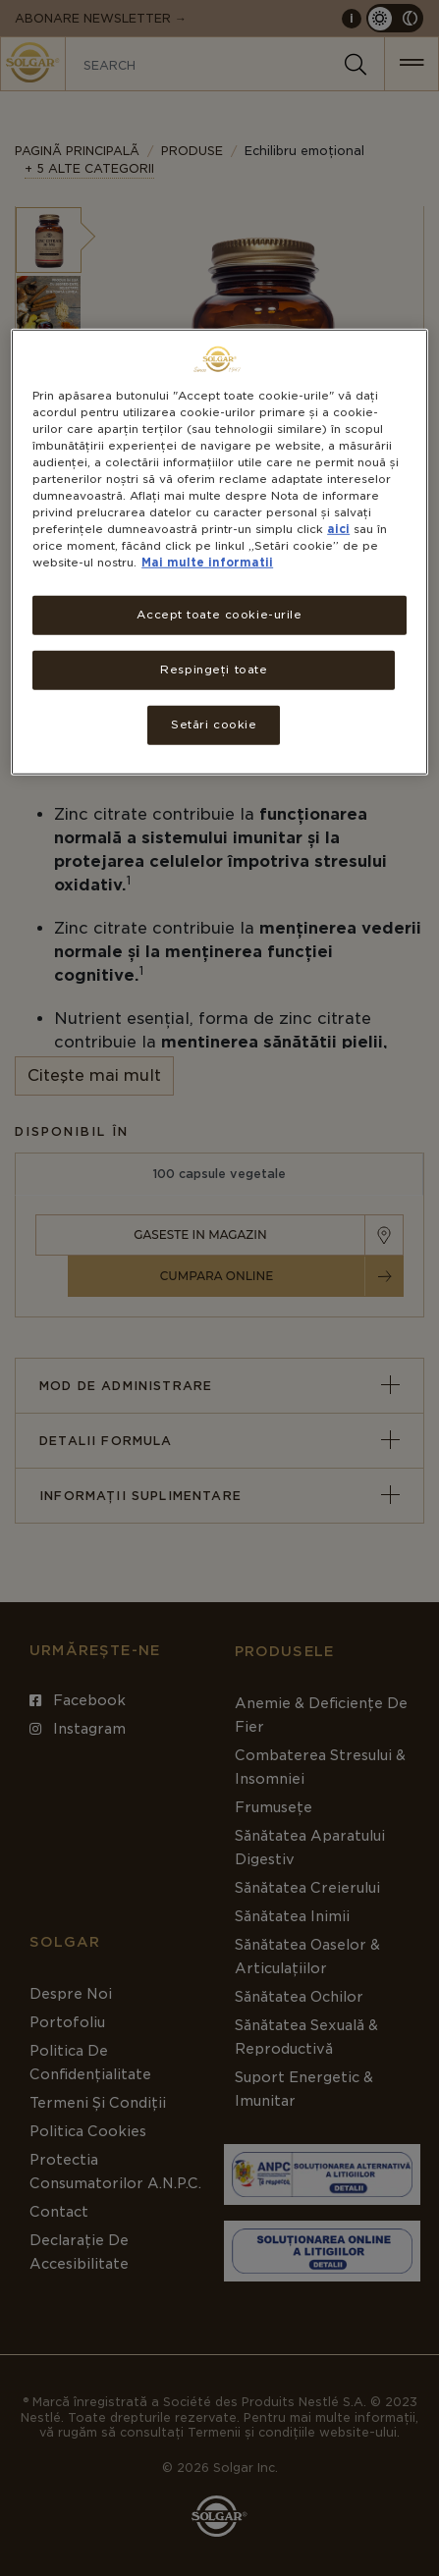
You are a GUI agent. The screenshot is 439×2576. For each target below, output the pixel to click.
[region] (219, 551)
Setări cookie (213, 724)
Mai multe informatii (207, 562)
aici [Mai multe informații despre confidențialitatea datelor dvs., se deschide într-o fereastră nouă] (338, 529)
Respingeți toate (213, 669)
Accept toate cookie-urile (219, 614)
